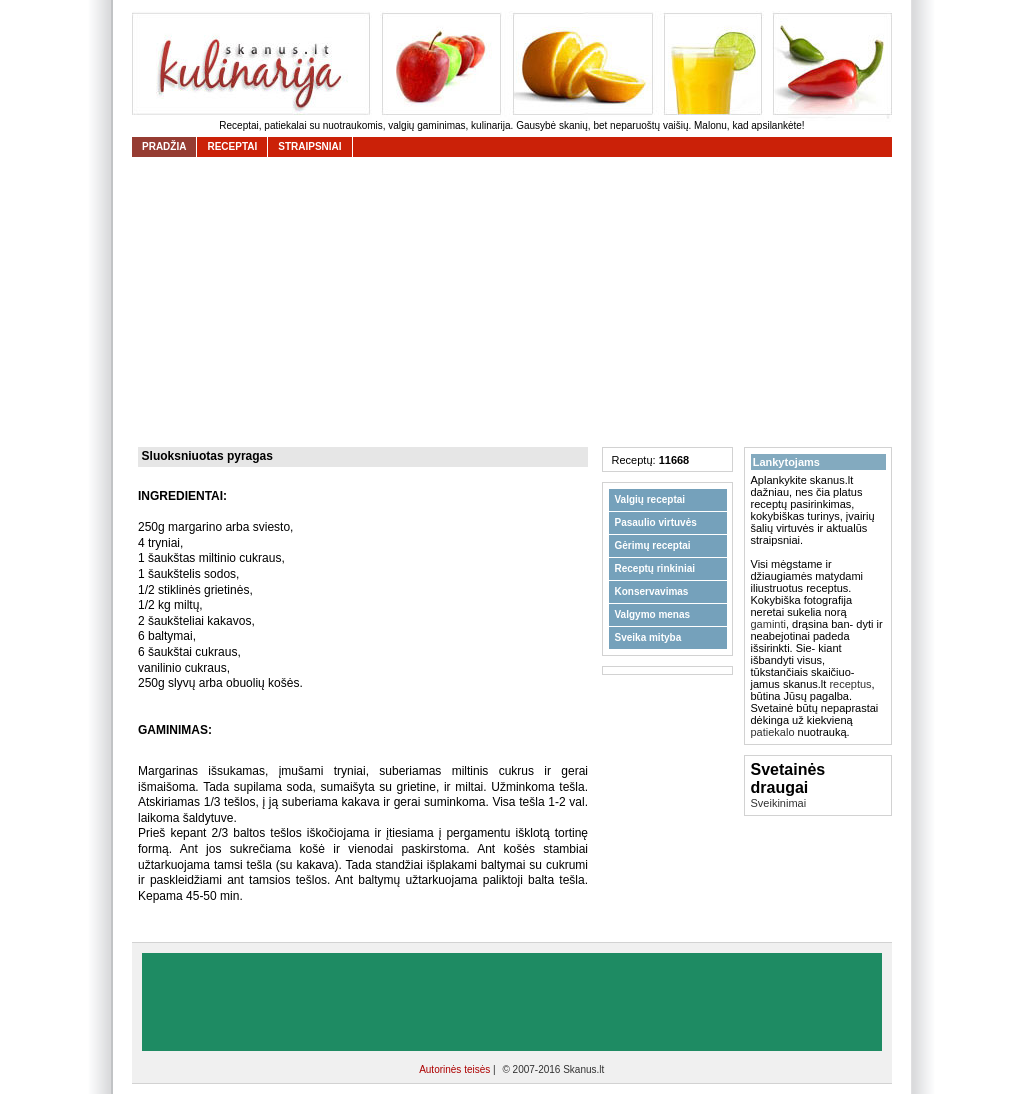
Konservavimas (652, 591)
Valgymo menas (653, 614)
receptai (232, 146)
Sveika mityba (648, 637)
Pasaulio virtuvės (656, 522)
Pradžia (164, 146)
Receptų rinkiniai (655, 568)
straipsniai (309, 146)
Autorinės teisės (456, 1069)
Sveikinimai (779, 803)
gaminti (768, 624)
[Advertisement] (517, 302)
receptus (850, 684)
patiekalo (773, 732)
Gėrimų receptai (653, 545)
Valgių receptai (650, 499)
